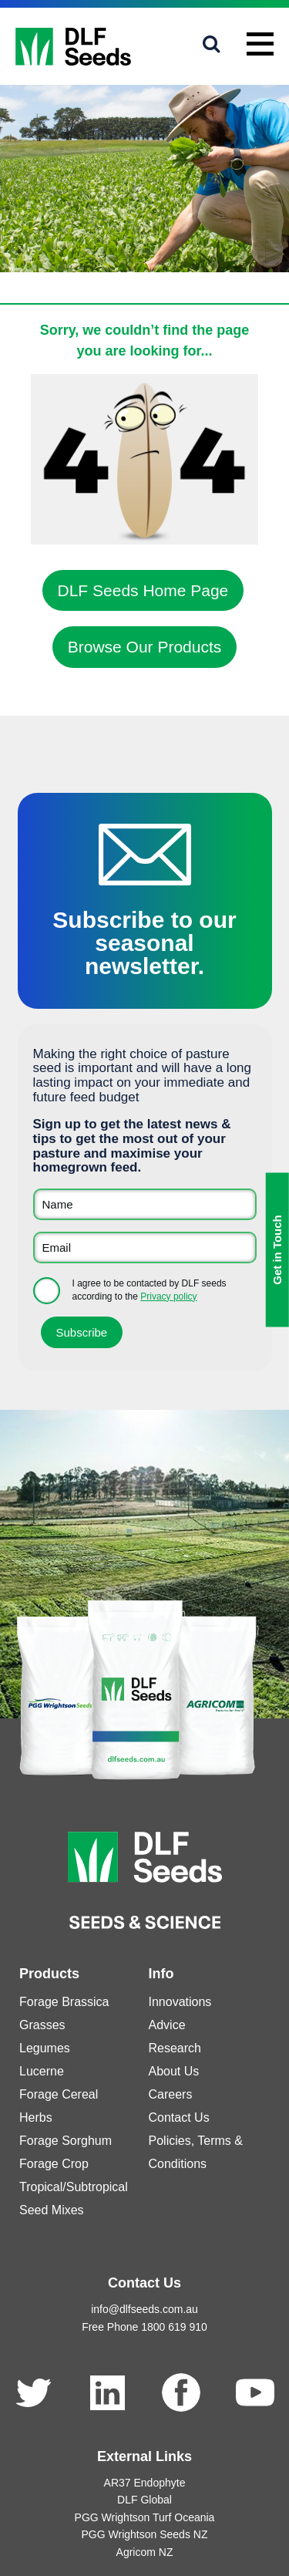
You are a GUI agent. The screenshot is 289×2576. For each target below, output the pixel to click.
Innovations (180, 2001)
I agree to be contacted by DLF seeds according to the (149, 1290)
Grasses (42, 2024)
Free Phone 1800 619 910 (144, 2327)
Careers (171, 2094)
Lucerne (41, 2071)
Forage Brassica (64, 2001)
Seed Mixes (51, 2210)
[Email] (145, 1247)
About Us (174, 2071)
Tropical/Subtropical (73, 2186)
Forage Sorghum (65, 2140)
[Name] (145, 1204)
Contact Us (179, 2117)
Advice (167, 2024)
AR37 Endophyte (145, 2483)
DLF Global (144, 2499)
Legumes (44, 2048)
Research (175, 2048)
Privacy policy (168, 1296)
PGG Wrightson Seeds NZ (145, 2534)
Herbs (35, 2117)
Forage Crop (54, 2163)
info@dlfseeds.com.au (144, 2309)
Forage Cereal (58, 2094)
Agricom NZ (144, 2552)
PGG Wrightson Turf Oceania (145, 2517)
